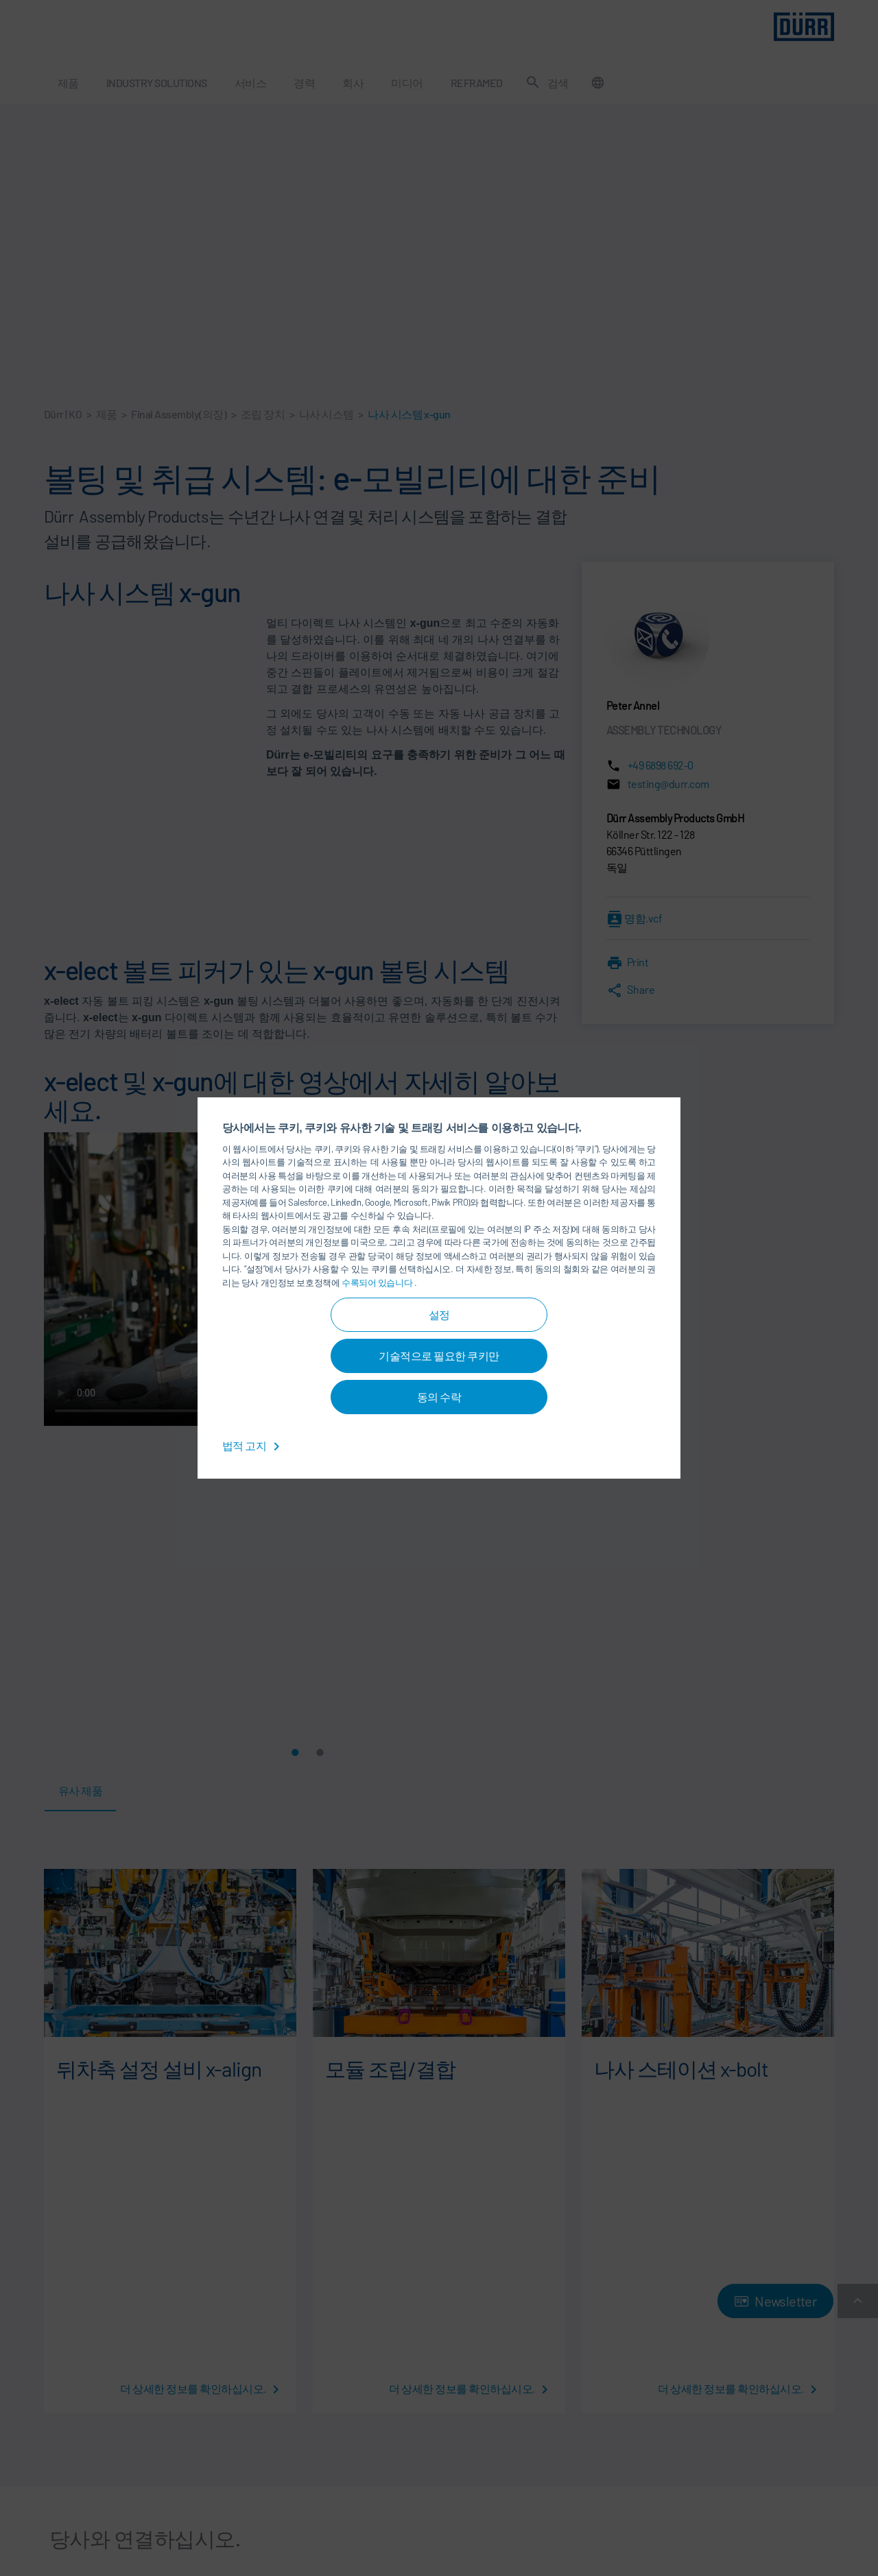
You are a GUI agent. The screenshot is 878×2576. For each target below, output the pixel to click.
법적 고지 (253, 1445)
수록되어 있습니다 (378, 1282)
